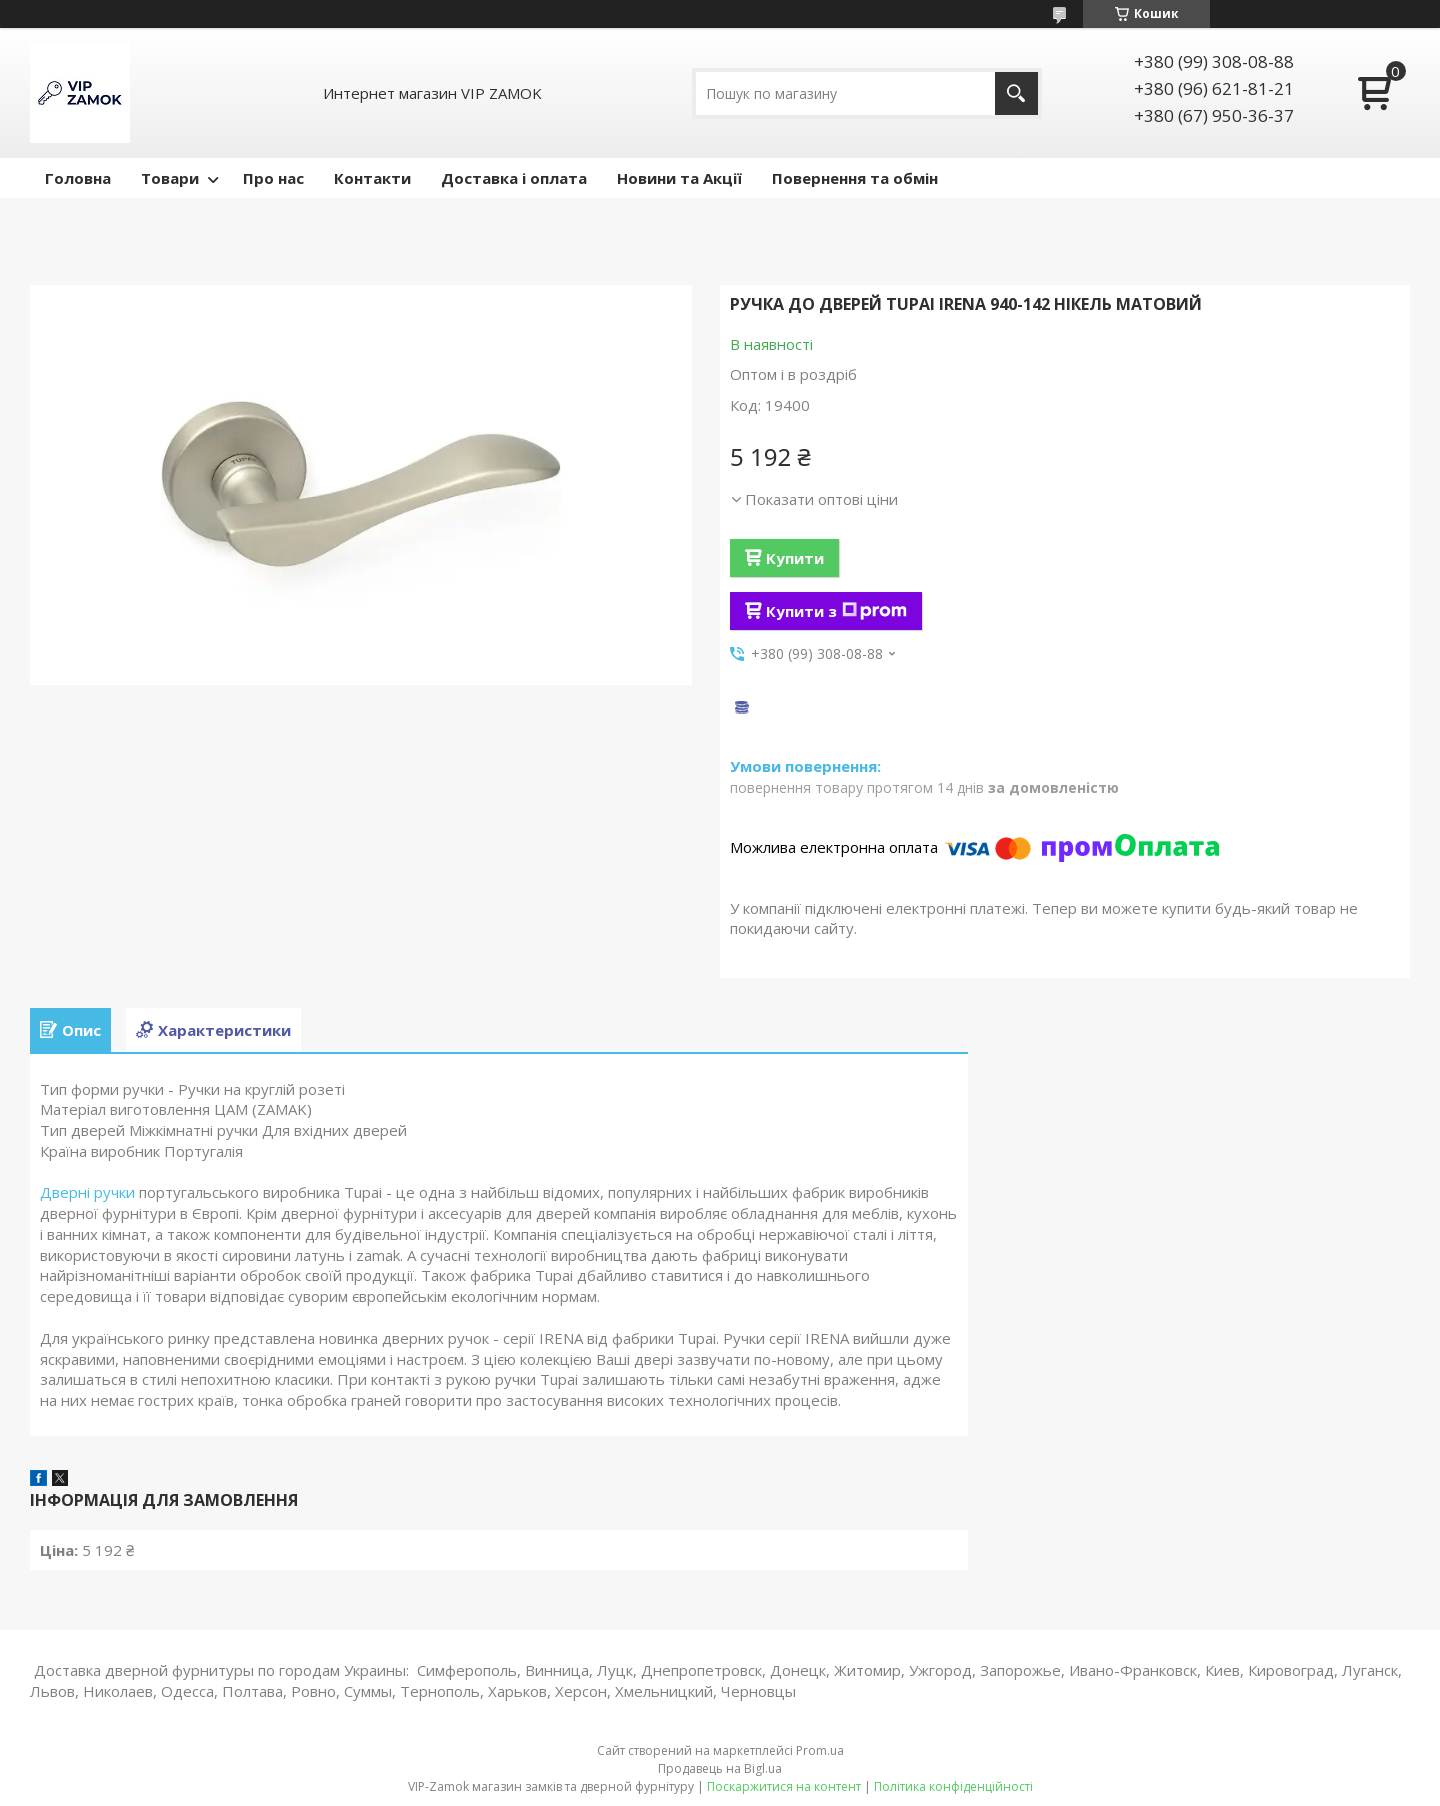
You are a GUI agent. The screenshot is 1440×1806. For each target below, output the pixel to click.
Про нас (273, 178)
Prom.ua (820, 1750)
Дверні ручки (87, 1192)
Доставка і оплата (514, 178)
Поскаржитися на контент (784, 1786)
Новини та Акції (679, 178)
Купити (795, 558)
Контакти (372, 178)
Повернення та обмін (855, 178)
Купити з (836, 611)
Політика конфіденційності (953, 1786)
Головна (78, 178)
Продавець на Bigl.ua (720, 1768)
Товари (170, 178)
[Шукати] (1016, 93)
